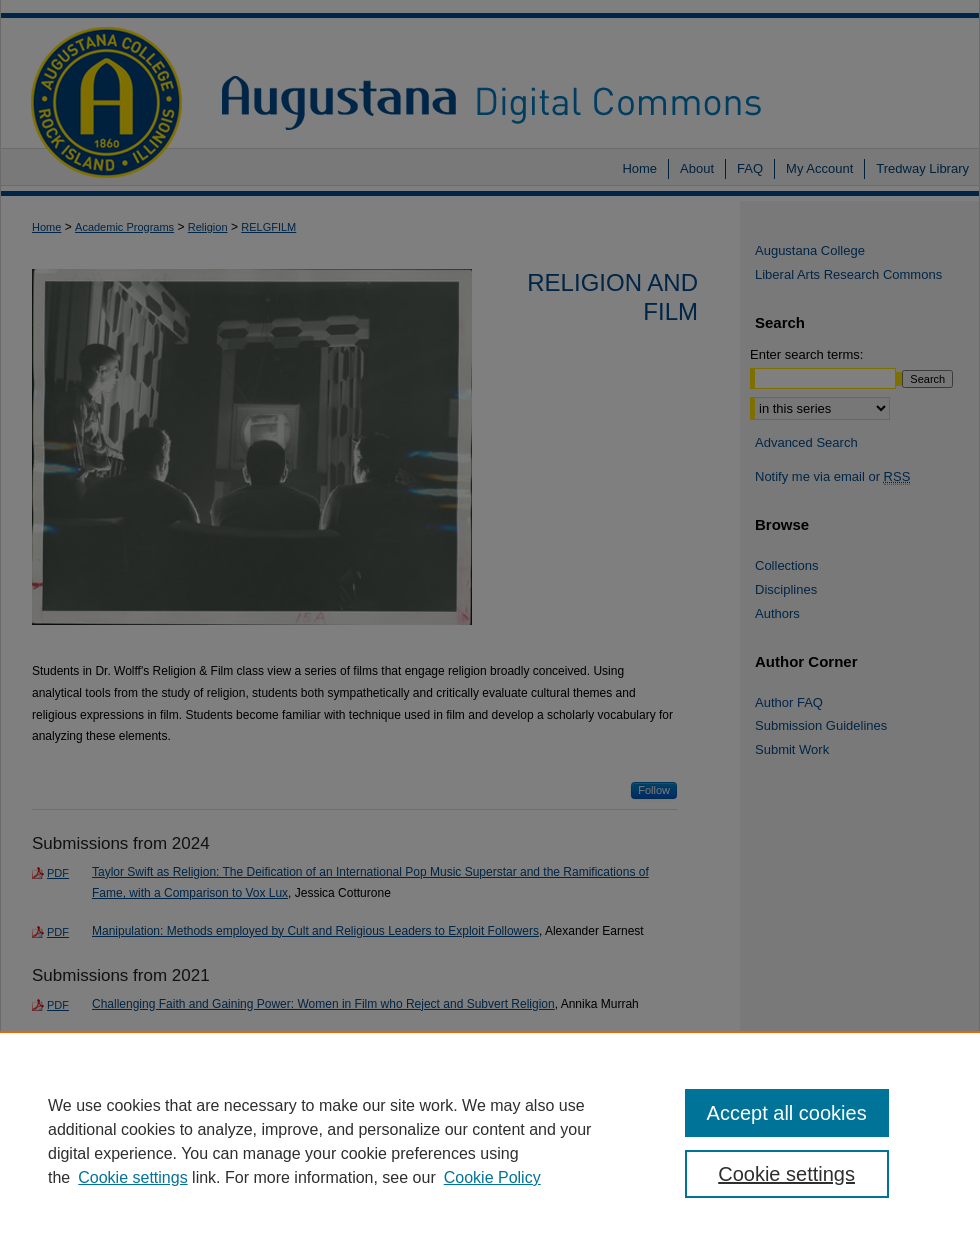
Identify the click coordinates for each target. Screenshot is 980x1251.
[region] (490, 1141)
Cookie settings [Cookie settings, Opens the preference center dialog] (786, 1174)
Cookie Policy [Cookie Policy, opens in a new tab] (492, 1177)
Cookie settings (132, 1177)
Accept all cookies (787, 1113)
